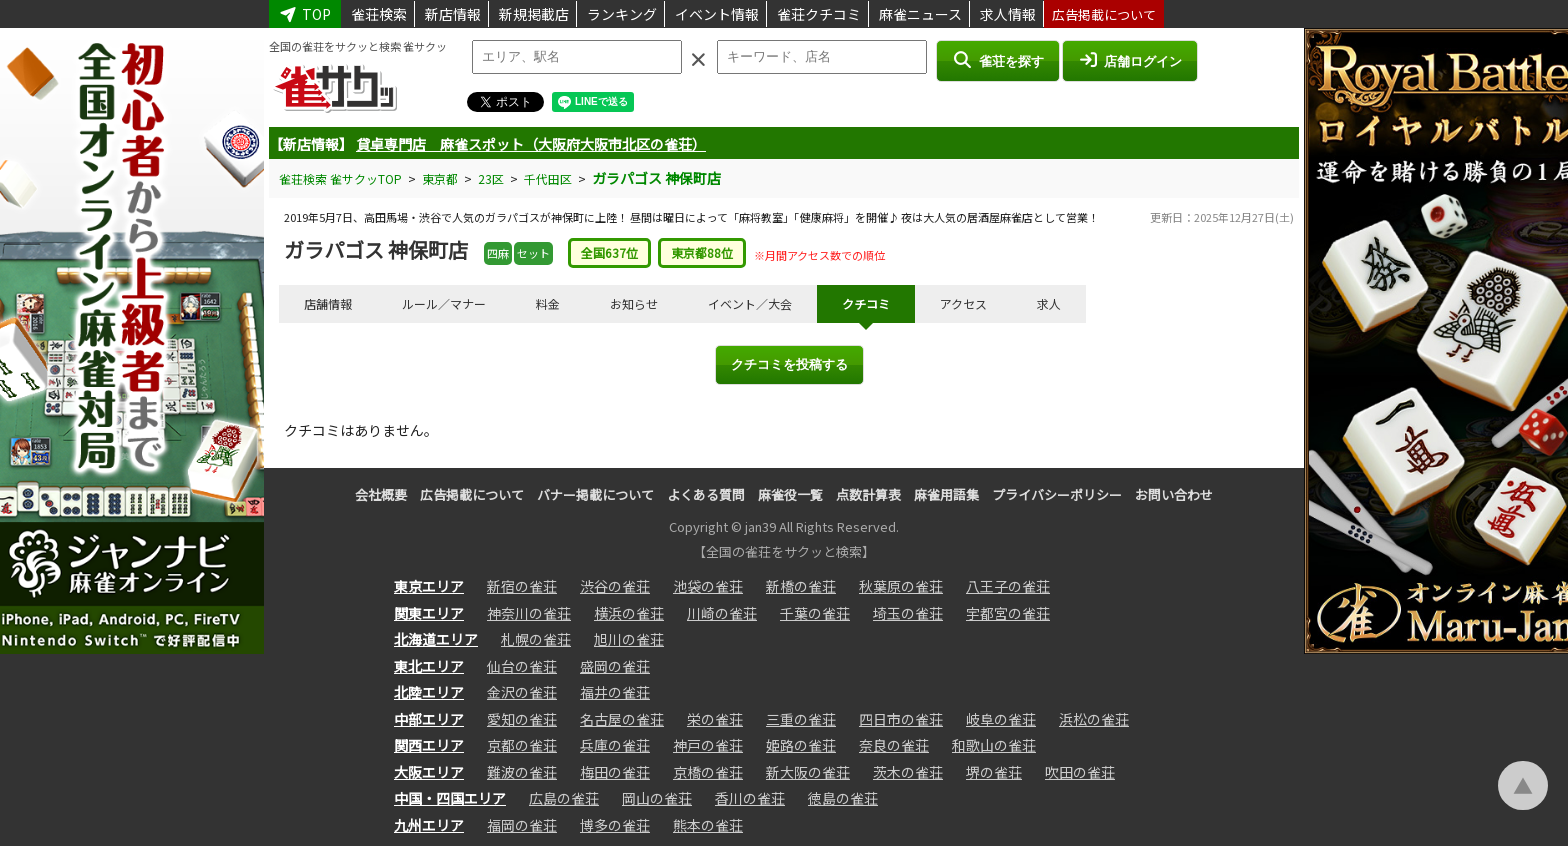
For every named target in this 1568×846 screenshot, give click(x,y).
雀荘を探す (997, 60)
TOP (305, 14)
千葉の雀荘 (815, 613)
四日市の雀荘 (901, 719)
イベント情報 (717, 14)
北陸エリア (429, 692)
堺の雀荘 (994, 772)
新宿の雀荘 (522, 586)
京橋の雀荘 (708, 772)
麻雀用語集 (946, 494)
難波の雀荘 (522, 772)
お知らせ (634, 303)
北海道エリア (436, 639)
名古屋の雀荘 (622, 719)
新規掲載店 (534, 14)
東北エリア (429, 666)
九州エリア (429, 825)
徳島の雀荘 (843, 798)
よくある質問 (706, 494)
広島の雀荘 (564, 798)
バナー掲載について (595, 494)
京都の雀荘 (522, 745)
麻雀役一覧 (790, 494)
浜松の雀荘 (1094, 719)
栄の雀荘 (715, 719)
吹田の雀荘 (1080, 772)
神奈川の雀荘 (529, 613)
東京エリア (429, 586)
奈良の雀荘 (894, 745)
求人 (1049, 303)
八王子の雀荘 (1008, 586)
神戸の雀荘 (708, 745)
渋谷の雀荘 (615, 586)
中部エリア (429, 719)
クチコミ (866, 303)
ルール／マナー (444, 303)
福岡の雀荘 (522, 825)
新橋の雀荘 (801, 586)
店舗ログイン (1130, 60)
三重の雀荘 (801, 719)
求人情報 (1008, 14)
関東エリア (429, 613)
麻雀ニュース (920, 14)
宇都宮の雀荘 (1008, 613)
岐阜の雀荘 (1001, 719)
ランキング (622, 14)
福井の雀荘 (615, 692)
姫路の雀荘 (801, 745)
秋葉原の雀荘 (901, 586)
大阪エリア (429, 772)
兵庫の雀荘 (615, 745)
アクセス (963, 303)
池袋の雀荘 (708, 586)
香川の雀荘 (750, 798)
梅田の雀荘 (615, 772)
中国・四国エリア (450, 798)
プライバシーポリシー (1057, 494)
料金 (548, 303)
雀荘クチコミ (819, 14)
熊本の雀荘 (708, 825)
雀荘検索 (379, 14)
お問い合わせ (1174, 494)
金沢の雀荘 (522, 692)
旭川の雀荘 (629, 639)
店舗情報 (328, 303)
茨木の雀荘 (908, 772)
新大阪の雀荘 (808, 772)
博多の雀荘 (615, 825)
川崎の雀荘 (722, 613)
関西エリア (429, 745)
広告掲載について (1104, 14)
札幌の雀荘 (536, 639)
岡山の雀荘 (657, 798)
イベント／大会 (750, 303)
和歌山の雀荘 (994, 745)
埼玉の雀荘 (908, 613)
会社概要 (381, 494)
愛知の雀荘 (522, 719)
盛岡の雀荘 (615, 666)
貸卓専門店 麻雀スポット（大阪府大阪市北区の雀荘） (531, 144)
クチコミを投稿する (789, 364)
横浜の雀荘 (629, 613)
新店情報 (453, 14)
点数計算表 (868, 494)
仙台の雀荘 (522, 666)
